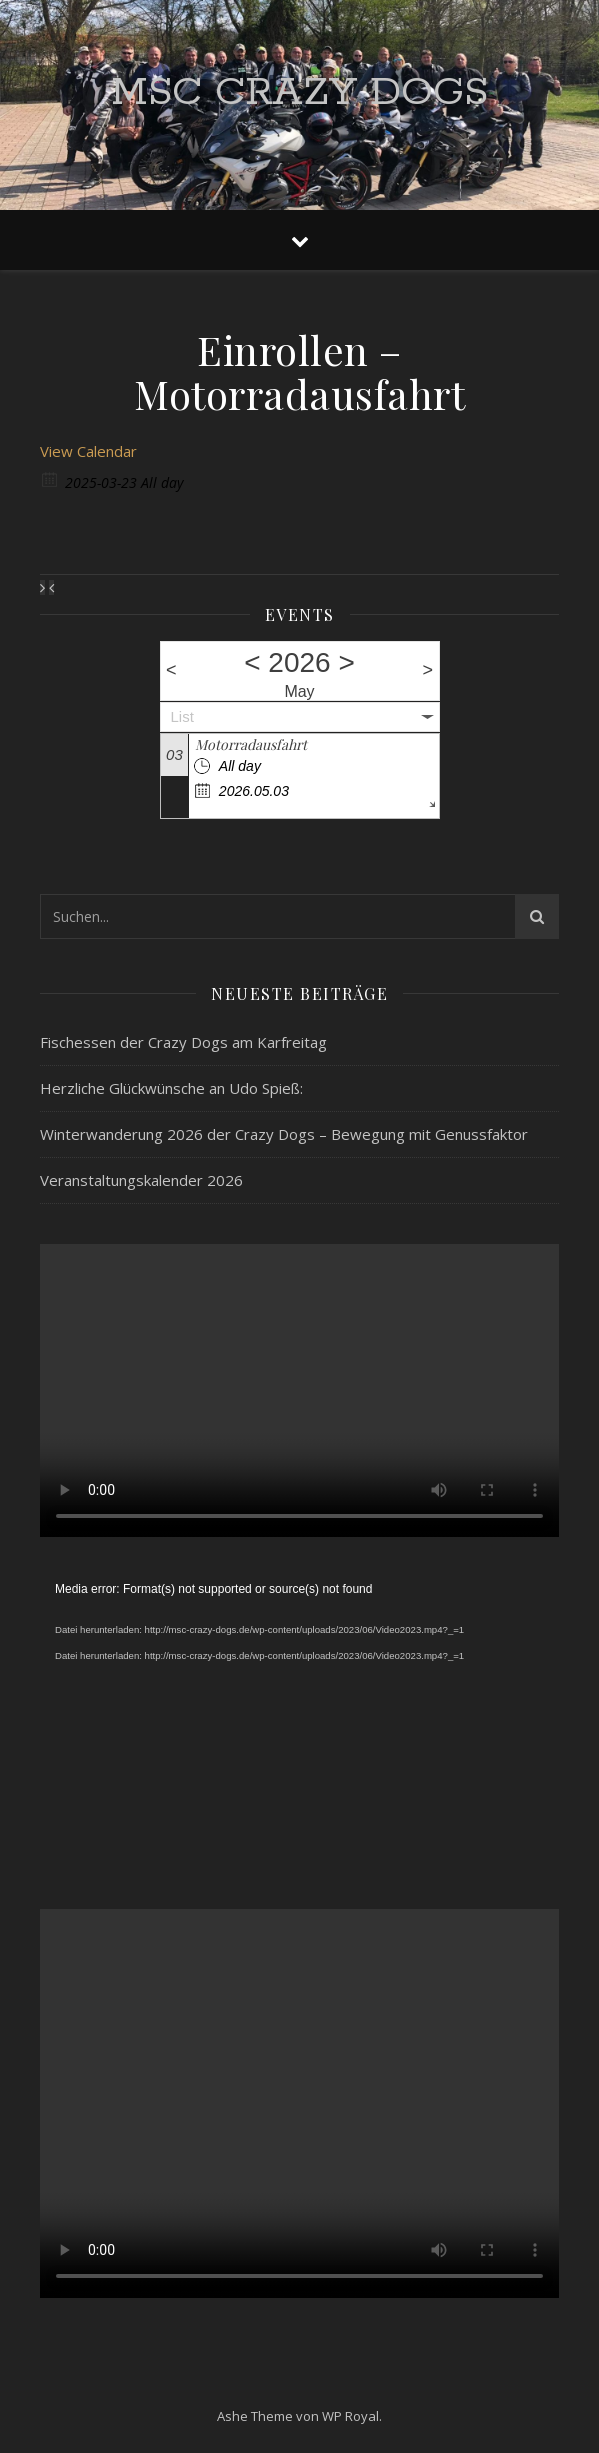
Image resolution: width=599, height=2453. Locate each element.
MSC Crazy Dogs (299, 92)
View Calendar (88, 451)
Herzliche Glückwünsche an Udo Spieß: (171, 1088)
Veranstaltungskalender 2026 (141, 1180)
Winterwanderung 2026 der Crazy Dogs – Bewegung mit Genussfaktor (284, 1134)
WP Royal (350, 2416)
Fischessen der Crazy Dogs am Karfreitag (183, 1042)
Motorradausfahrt (251, 744)
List (182, 716)
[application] (299, 1723)
